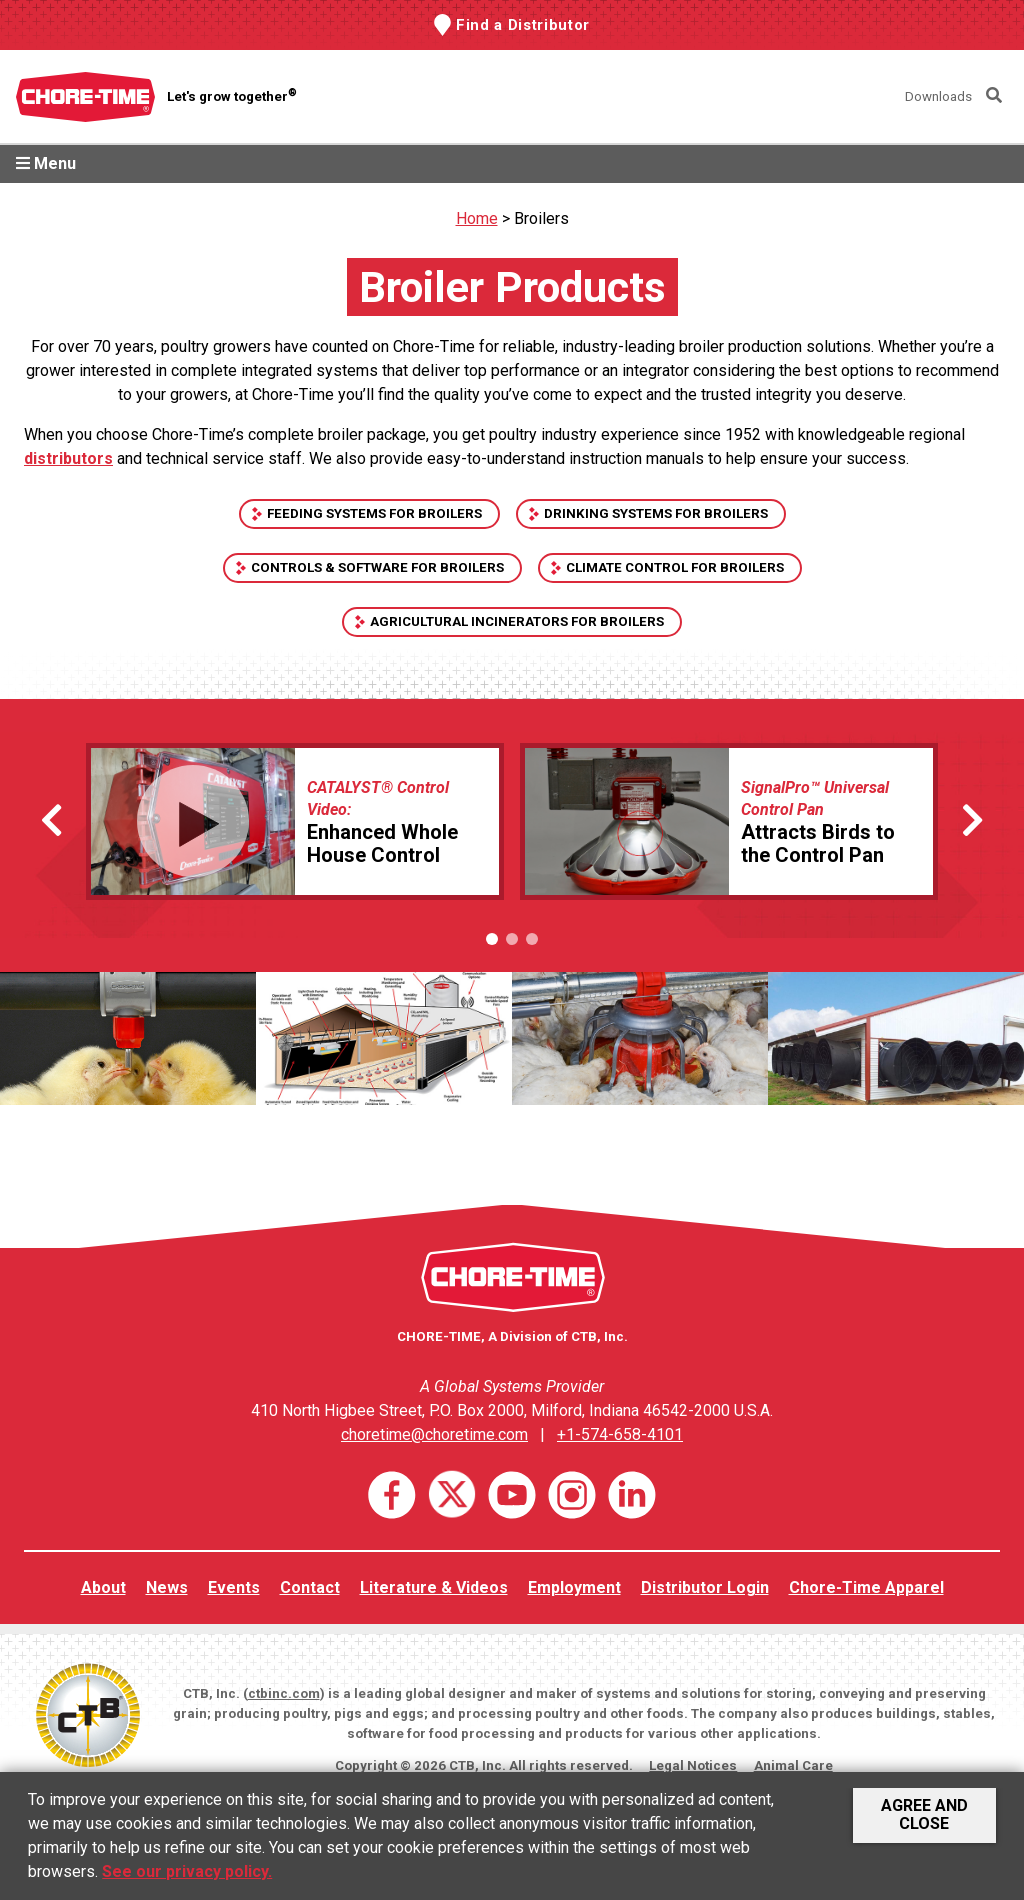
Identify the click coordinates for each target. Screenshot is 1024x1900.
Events (234, 1587)
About (103, 1587)
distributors (68, 458)
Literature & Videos (434, 1587)
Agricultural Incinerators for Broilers (517, 621)
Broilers (541, 218)
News (167, 1587)
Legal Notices (693, 1765)
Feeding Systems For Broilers (374, 513)
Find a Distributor (523, 25)
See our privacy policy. (187, 1871)
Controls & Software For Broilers (377, 567)
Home (477, 218)
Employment (574, 1587)
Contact (310, 1587)
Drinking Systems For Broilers (656, 513)
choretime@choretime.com (434, 1434)
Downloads (938, 96)
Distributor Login (705, 1587)
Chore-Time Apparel (866, 1587)
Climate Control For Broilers (675, 567)
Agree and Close (924, 1814)
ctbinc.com (284, 1693)
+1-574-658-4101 (620, 1434)
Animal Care (793, 1765)
